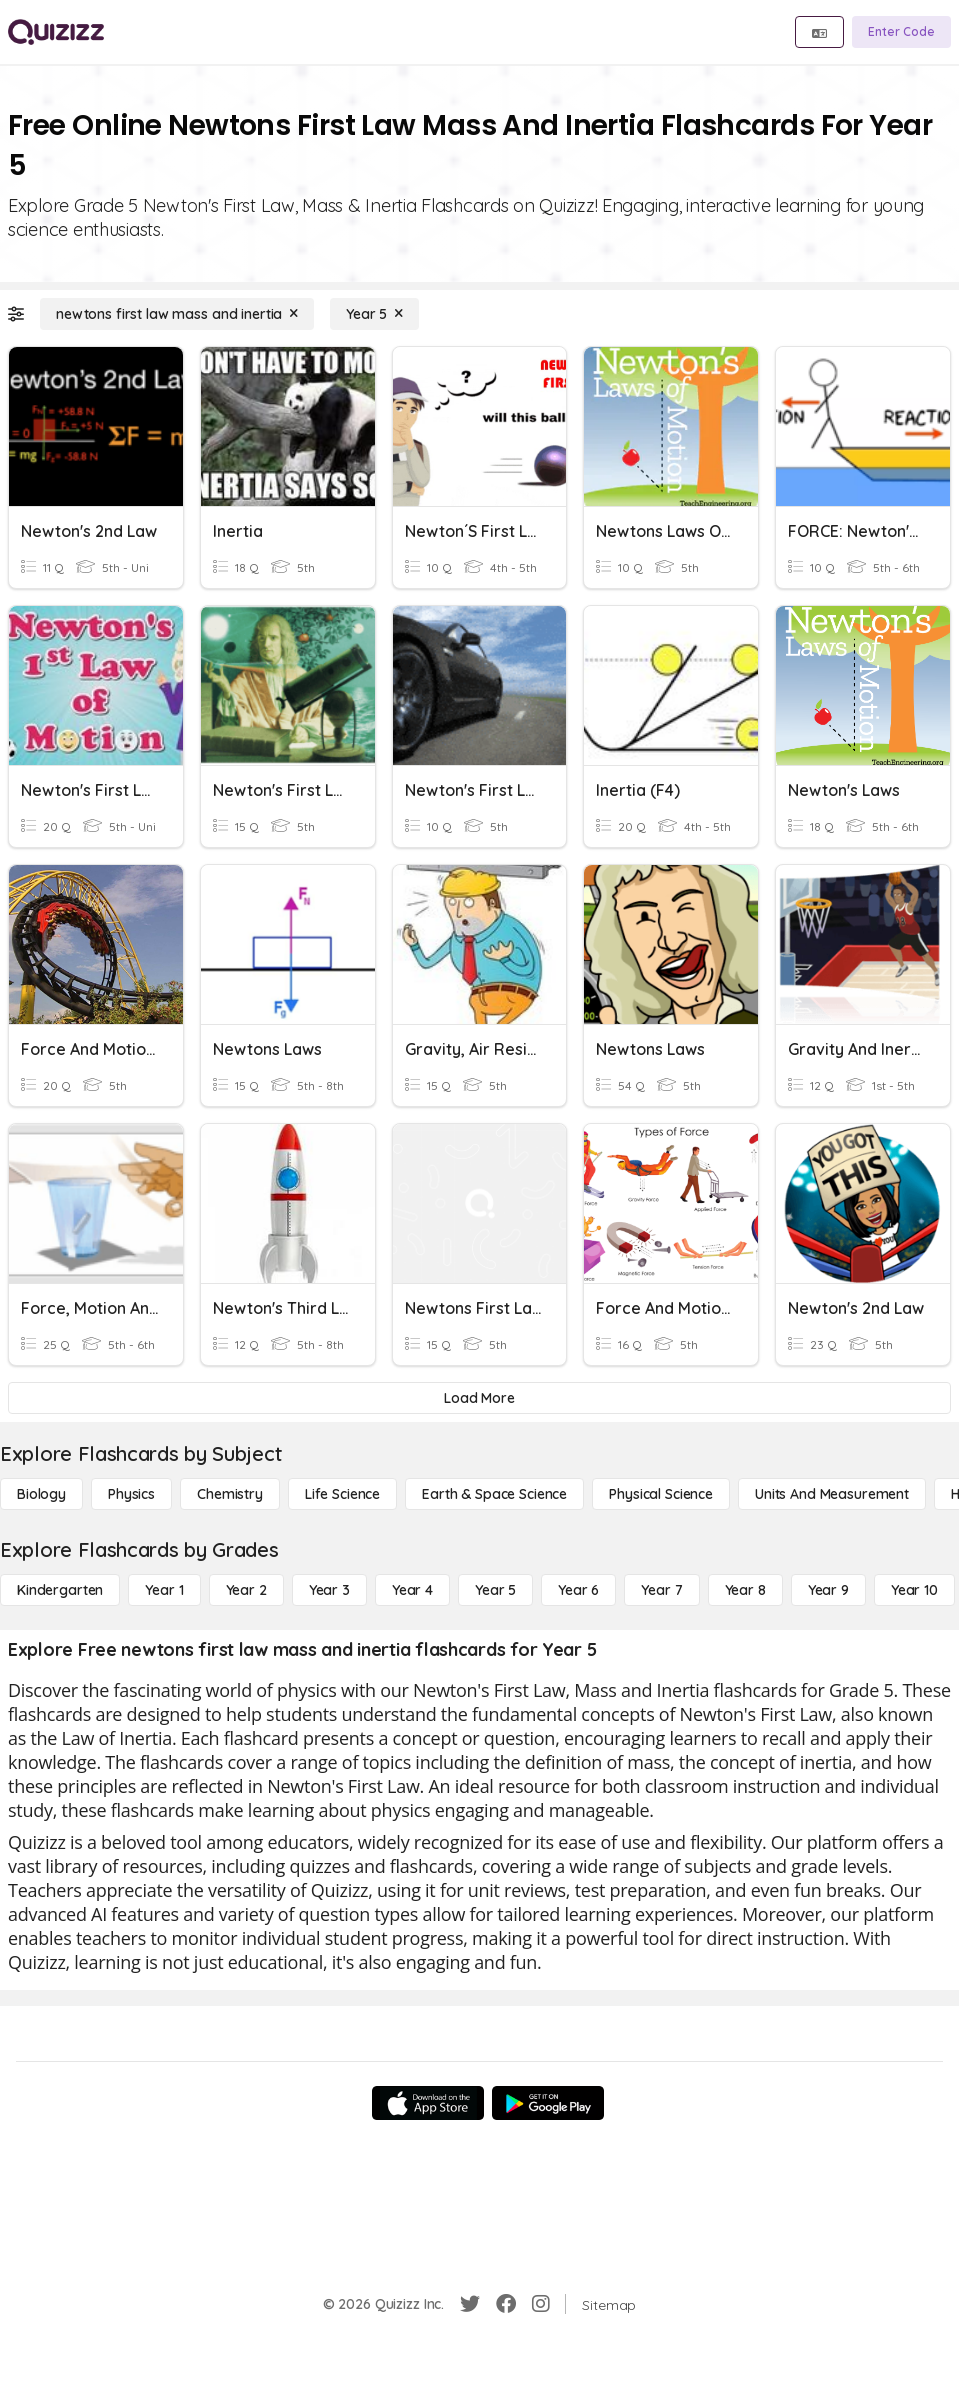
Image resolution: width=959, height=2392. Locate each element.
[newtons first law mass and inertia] (177, 314)
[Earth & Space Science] (494, 1494)
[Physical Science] (661, 1494)
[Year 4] (412, 1590)
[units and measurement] (832, 1494)
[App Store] (428, 2103)
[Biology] (41, 1494)
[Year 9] (828, 1590)
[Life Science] (342, 1494)
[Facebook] (506, 2304)
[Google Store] (548, 2103)
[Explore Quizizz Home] (56, 32)
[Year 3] (329, 1590)
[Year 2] (246, 1590)
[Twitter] (470, 2304)
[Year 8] (745, 1590)
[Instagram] (541, 2304)
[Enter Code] (901, 32)
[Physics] (131, 1494)
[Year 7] (661, 1590)
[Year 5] (374, 314)
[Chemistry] (230, 1494)
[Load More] (479, 1398)
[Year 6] (578, 1590)
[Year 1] (164, 1590)
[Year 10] (914, 1590)
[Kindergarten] (60, 1590)
